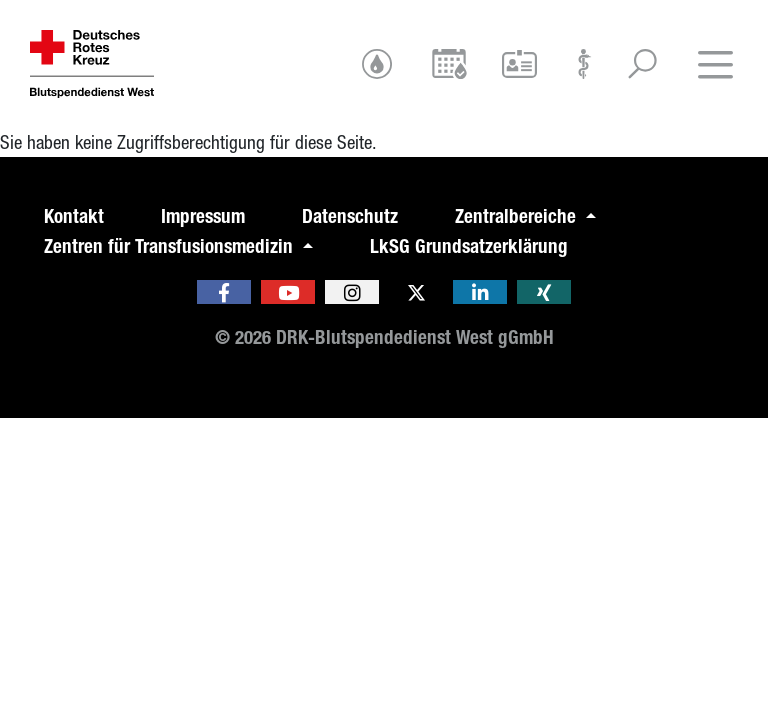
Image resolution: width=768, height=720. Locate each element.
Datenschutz (350, 216)
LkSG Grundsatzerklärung (469, 246)
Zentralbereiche (518, 216)
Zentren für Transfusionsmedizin (171, 246)
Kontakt (74, 216)
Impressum (203, 216)
